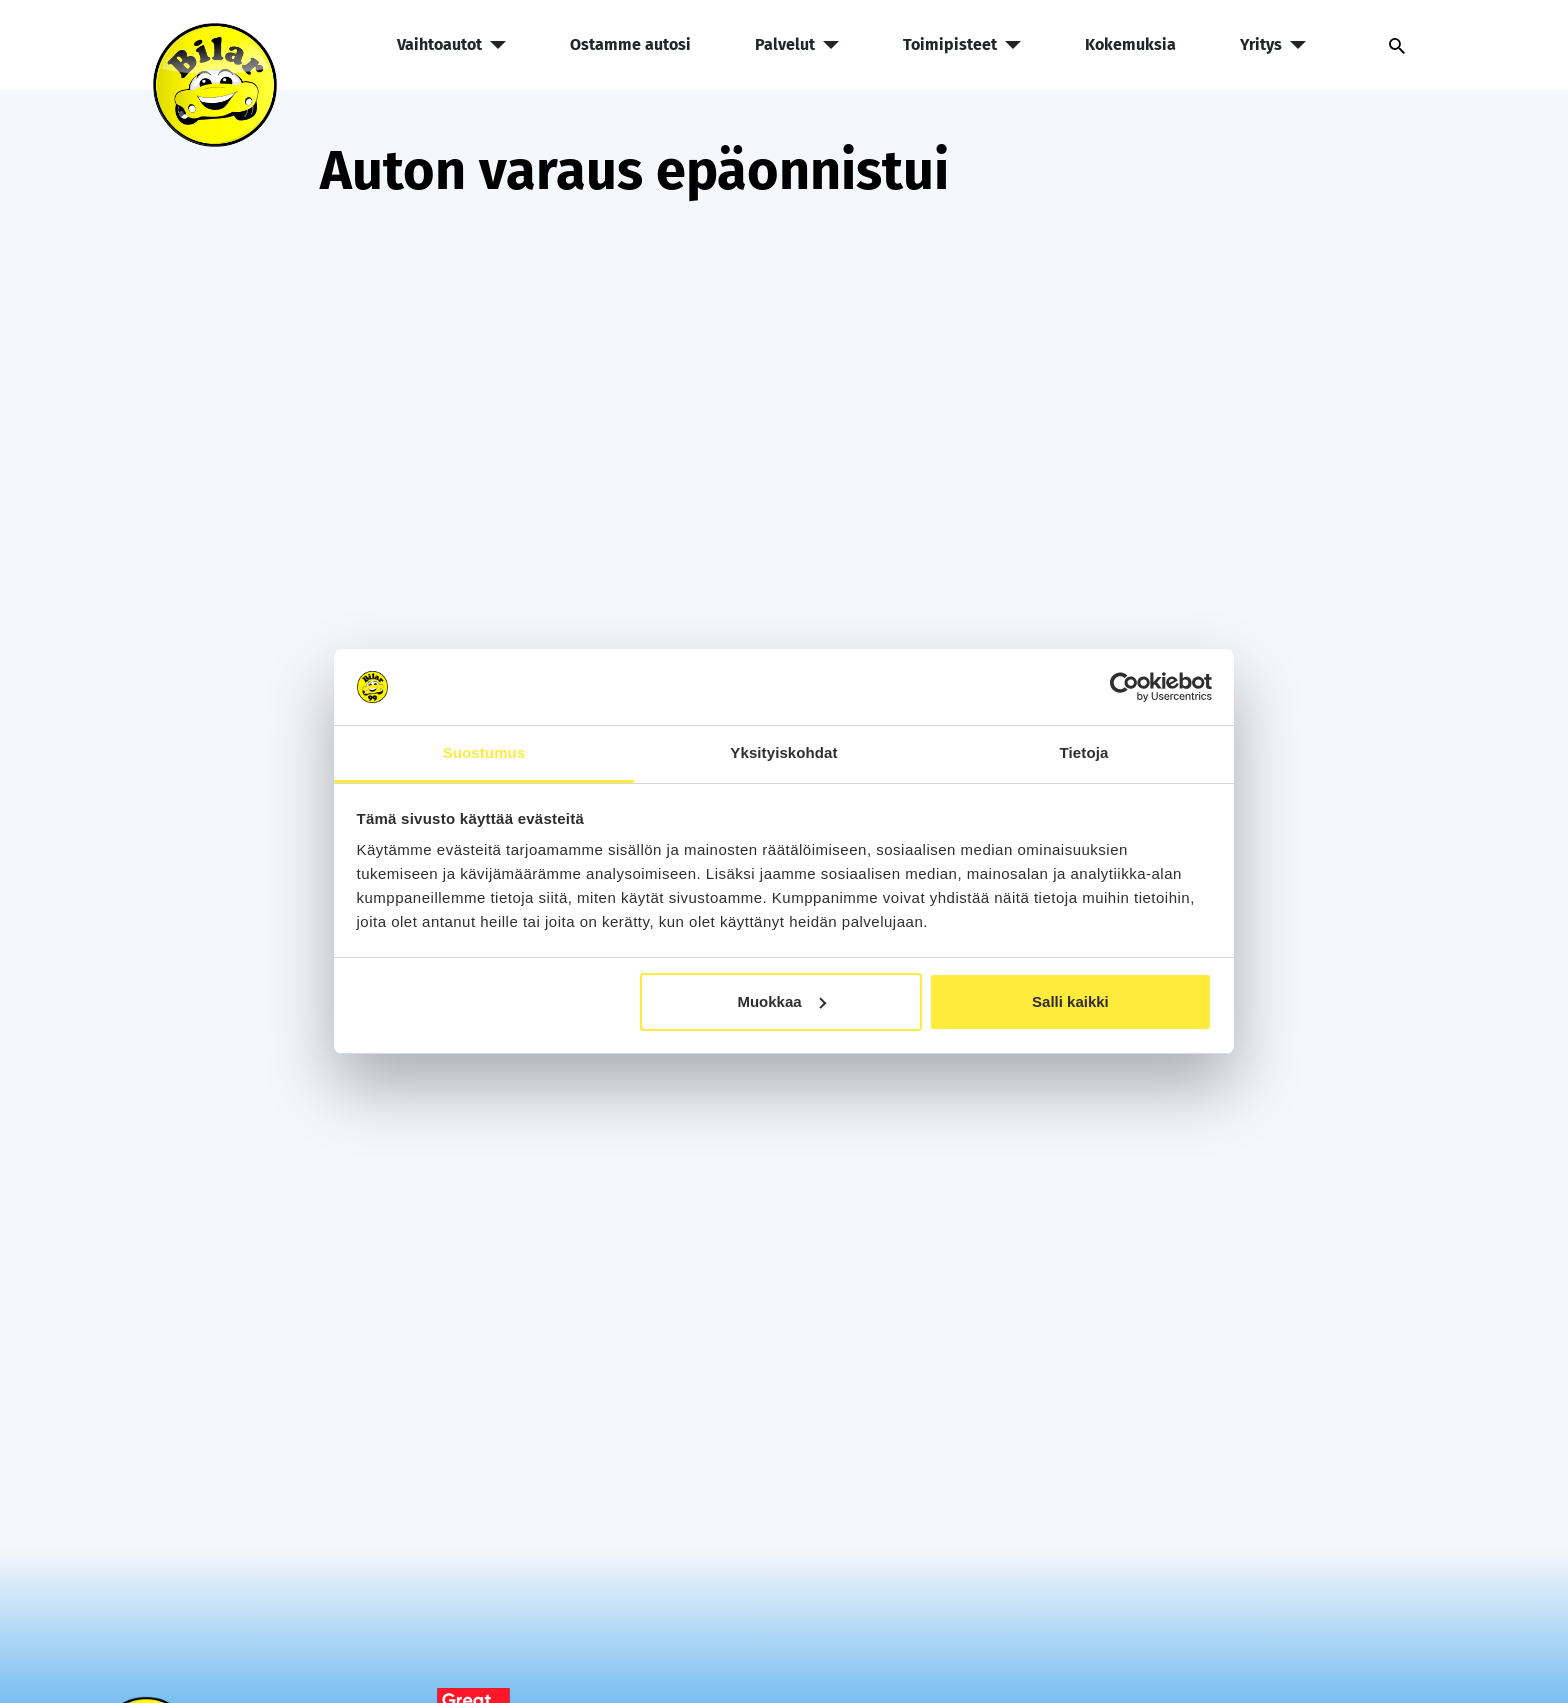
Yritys (1273, 44)
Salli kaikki (1070, 1001)
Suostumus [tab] (484, 752)
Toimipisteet (962, 44)
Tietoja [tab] (1084, 752)
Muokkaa (781, 1001)
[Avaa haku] (1389, 45)
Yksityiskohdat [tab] (783, 752)
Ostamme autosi (630, 44)
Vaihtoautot (451, 44)
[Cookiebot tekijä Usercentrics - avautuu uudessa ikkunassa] (1124, 687)
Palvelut (797, 44)
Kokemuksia (1130, 44)
